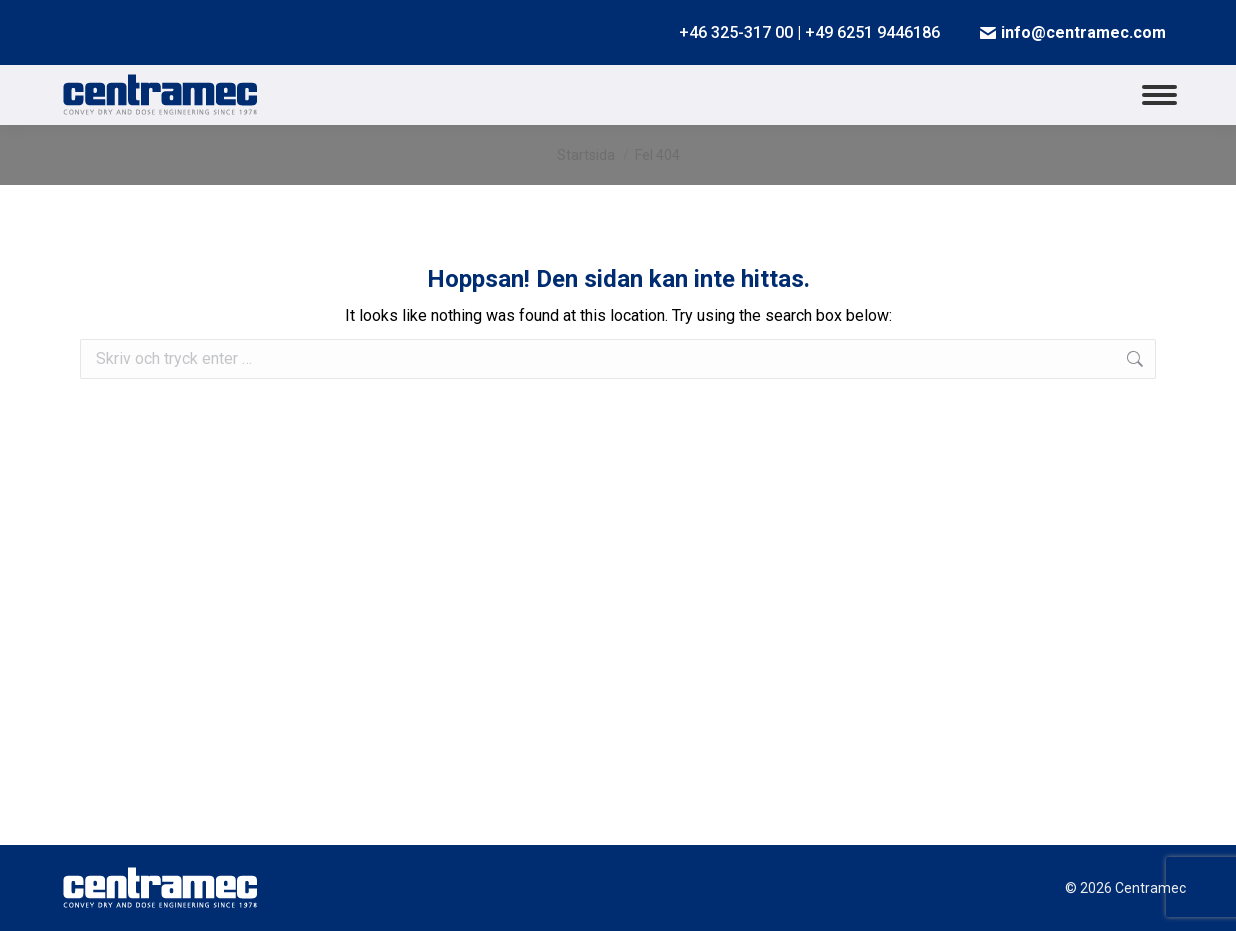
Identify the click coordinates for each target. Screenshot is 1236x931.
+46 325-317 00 (736, 32)
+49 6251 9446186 (872, 32)
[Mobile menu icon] (1159, 95)
